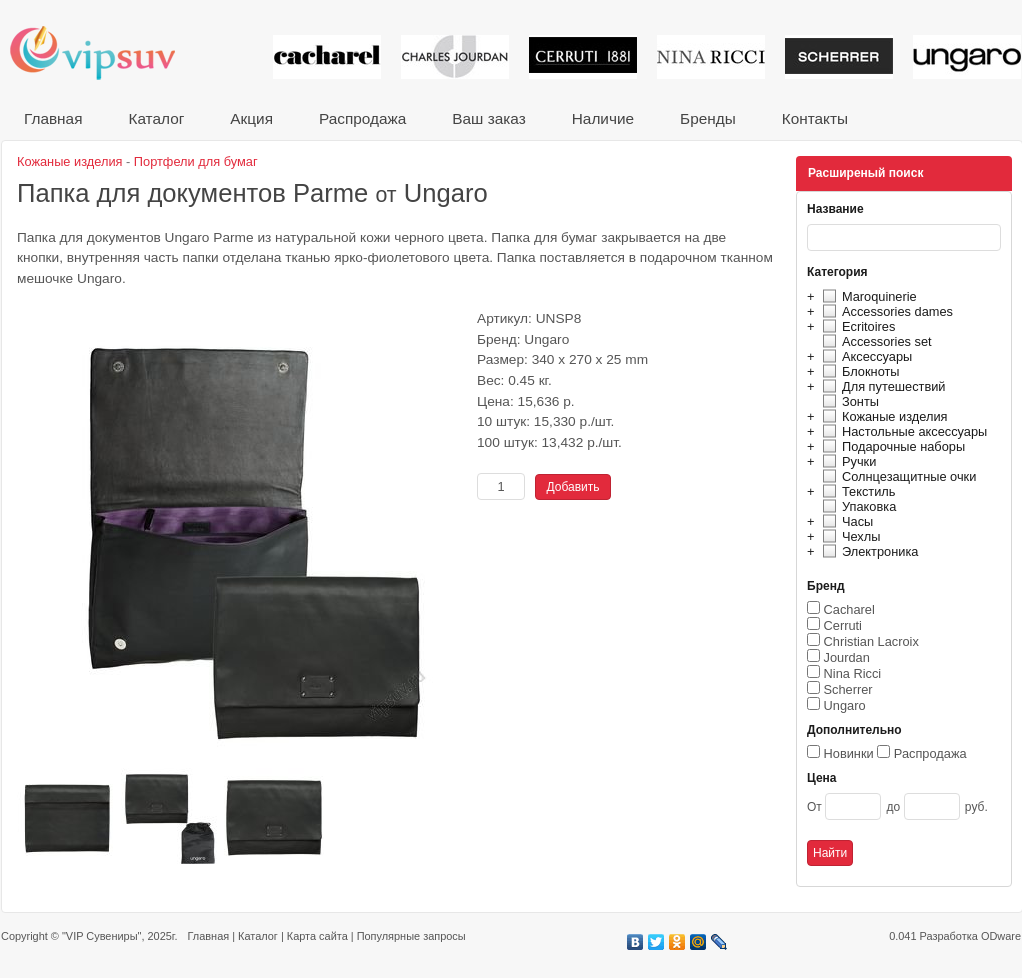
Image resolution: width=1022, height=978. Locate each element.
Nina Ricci (853, 673)
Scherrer (848, 689)
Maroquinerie (867, 296)
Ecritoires (856, 326)
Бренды (708, 118)
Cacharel (849, 609)
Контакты (815, 118)
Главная (53, 118)
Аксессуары (864, 356)
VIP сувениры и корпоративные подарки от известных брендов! (106, 52)
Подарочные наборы (891, 446)
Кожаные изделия (882, 416)
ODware (1001, 936)
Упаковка (856, 506)
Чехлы (848, 536)
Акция (251, 118)
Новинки (849, 753)
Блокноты (858, 371)
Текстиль (856, 491)
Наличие (603, 118)
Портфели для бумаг (196, 161)
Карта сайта (317, 936)
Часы (845, 521)
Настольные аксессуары (902, 431)
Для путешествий (881, 386)
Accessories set (874, 341)
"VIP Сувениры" (101, 936)
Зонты (848, 401)
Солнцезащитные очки (896, 476)
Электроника (867, 551)
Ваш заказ (488, 118)
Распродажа (362, 118)
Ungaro (845, 705)
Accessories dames (885, 311)
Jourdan (847, 657)
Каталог (156, 118)
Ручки (846, 461)
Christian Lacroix (871, 641)
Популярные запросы (411, 936)
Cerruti (843, 625)
